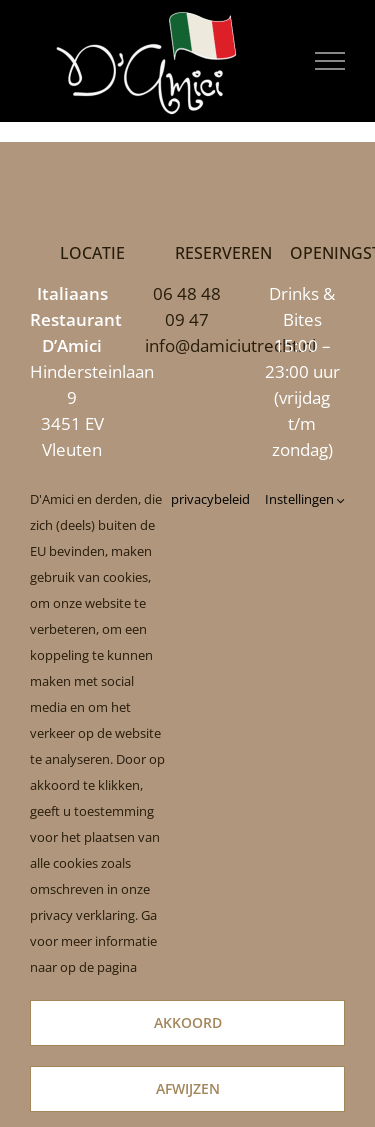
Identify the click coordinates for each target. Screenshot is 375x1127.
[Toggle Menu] (330, 61)
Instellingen (305, 499)
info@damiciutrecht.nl (230, 345)
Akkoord (188, 1022)
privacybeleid (210, 499)
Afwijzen (188, 1088)
